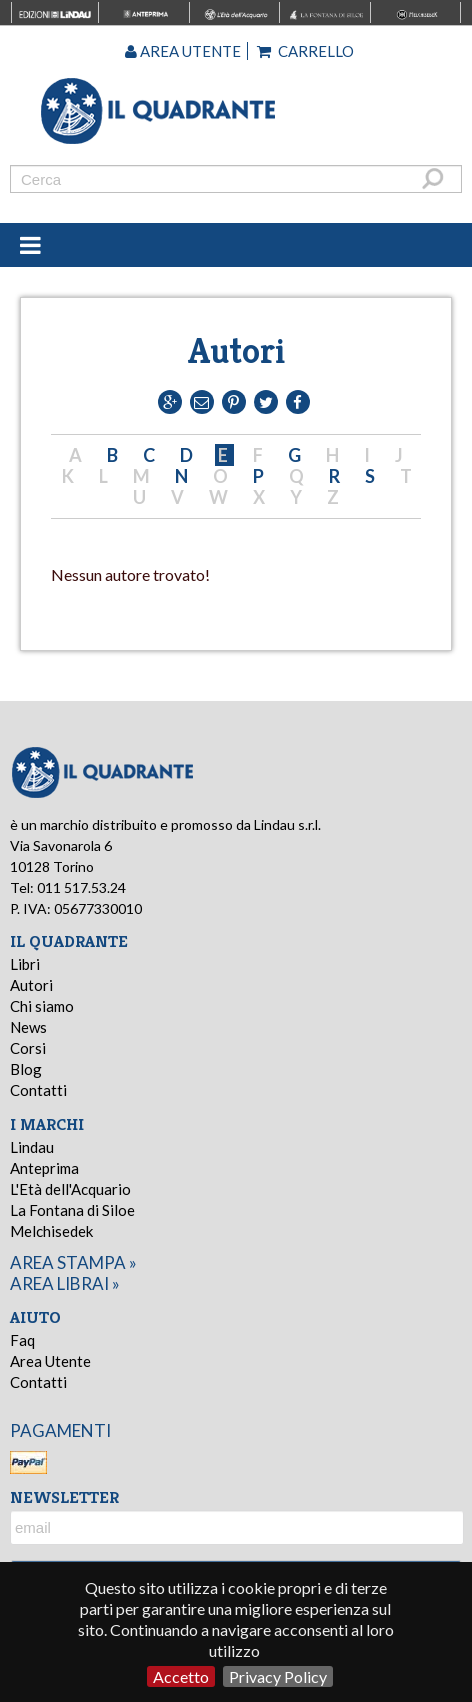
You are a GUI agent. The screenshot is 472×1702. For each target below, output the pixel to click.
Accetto (181, 1676)
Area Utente (50, 1361)
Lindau (32, 1147)
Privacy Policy (278, 1676)
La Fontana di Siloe (72, 1210)
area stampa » (73, 1262)
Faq (22, 1340)
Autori (31, 985)
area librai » (65, 1283)
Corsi (28, 1048)
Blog (26, 1069)
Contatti (38, 1090)
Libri (25, 964)
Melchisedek (51, 1231)
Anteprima (44, 1168)
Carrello (305, 51)
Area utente (183, 51)
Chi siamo (42, 1006)
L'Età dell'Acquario (70, 1189)
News (28, 1027)
